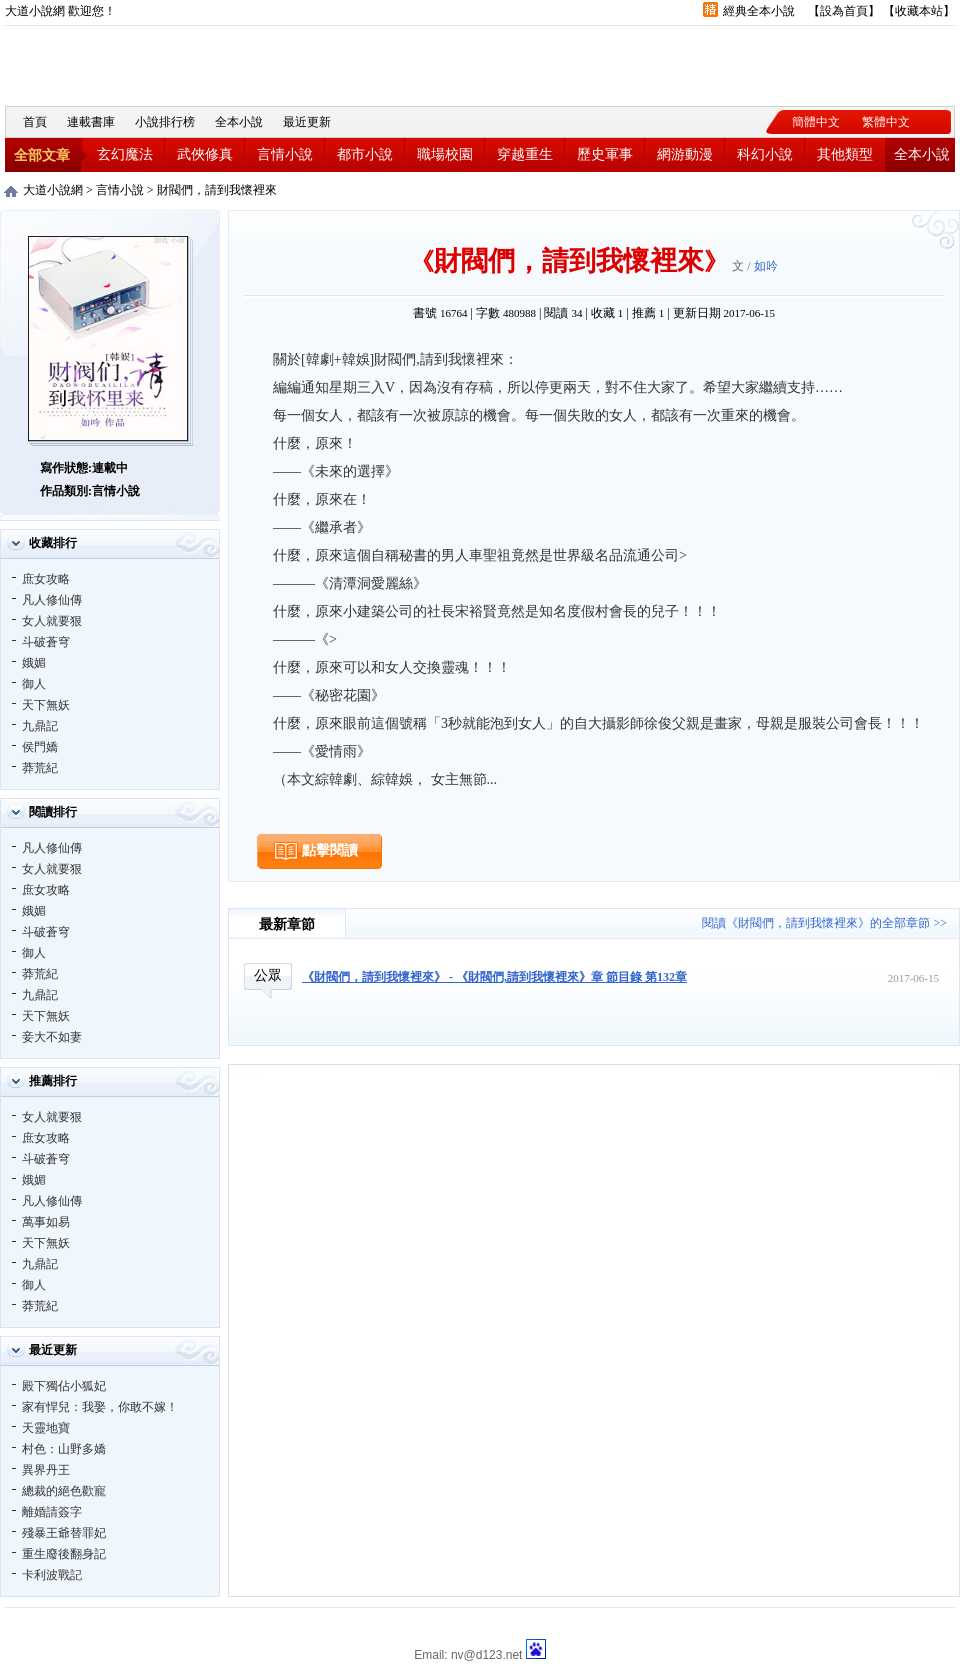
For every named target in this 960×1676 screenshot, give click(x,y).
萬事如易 (46, 1222)
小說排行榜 (165, 122)
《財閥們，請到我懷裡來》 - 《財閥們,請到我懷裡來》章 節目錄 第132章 (494, 977)
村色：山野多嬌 (64, 1449)
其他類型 (845, 154)
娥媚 (34, 663)
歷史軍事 (605, 154)
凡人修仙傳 (52, 600)
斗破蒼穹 (46, 642)
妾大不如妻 (52, 1037)
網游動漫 (685, 154)
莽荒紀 (40, 768)
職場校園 (445, 154)
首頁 (35, 122)
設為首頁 (844, 11)
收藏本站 (919, 11)
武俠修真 (205, 154)
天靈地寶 (46, 1428)
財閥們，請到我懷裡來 (217, 190)
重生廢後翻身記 (64, 1554)
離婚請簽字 (52, 1512)
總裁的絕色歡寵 (64, 1491)
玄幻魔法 (125, 154)
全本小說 (239, 122)
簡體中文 (816, 122)
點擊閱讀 (330, 850)
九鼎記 (40, 726)
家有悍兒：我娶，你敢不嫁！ (100, 1407)
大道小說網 (115, 63)
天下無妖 (46, 705)
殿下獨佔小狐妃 (64, 1386)
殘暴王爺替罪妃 (64, 1533)
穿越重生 (525, 154)
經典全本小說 (759, 11)
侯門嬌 (40, 747)
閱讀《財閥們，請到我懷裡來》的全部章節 (816, 923)
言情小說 (285, 154)
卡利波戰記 (52, 1575)
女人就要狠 (52, 621)
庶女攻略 (46, 579)
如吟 (766, 266)
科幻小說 (765, 154)
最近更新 (307, 122)
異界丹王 (46, 1470)
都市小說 (365, 154)
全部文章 (42, 155)
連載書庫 (91, 122)
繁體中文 (886, 122)
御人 (34, 684)
